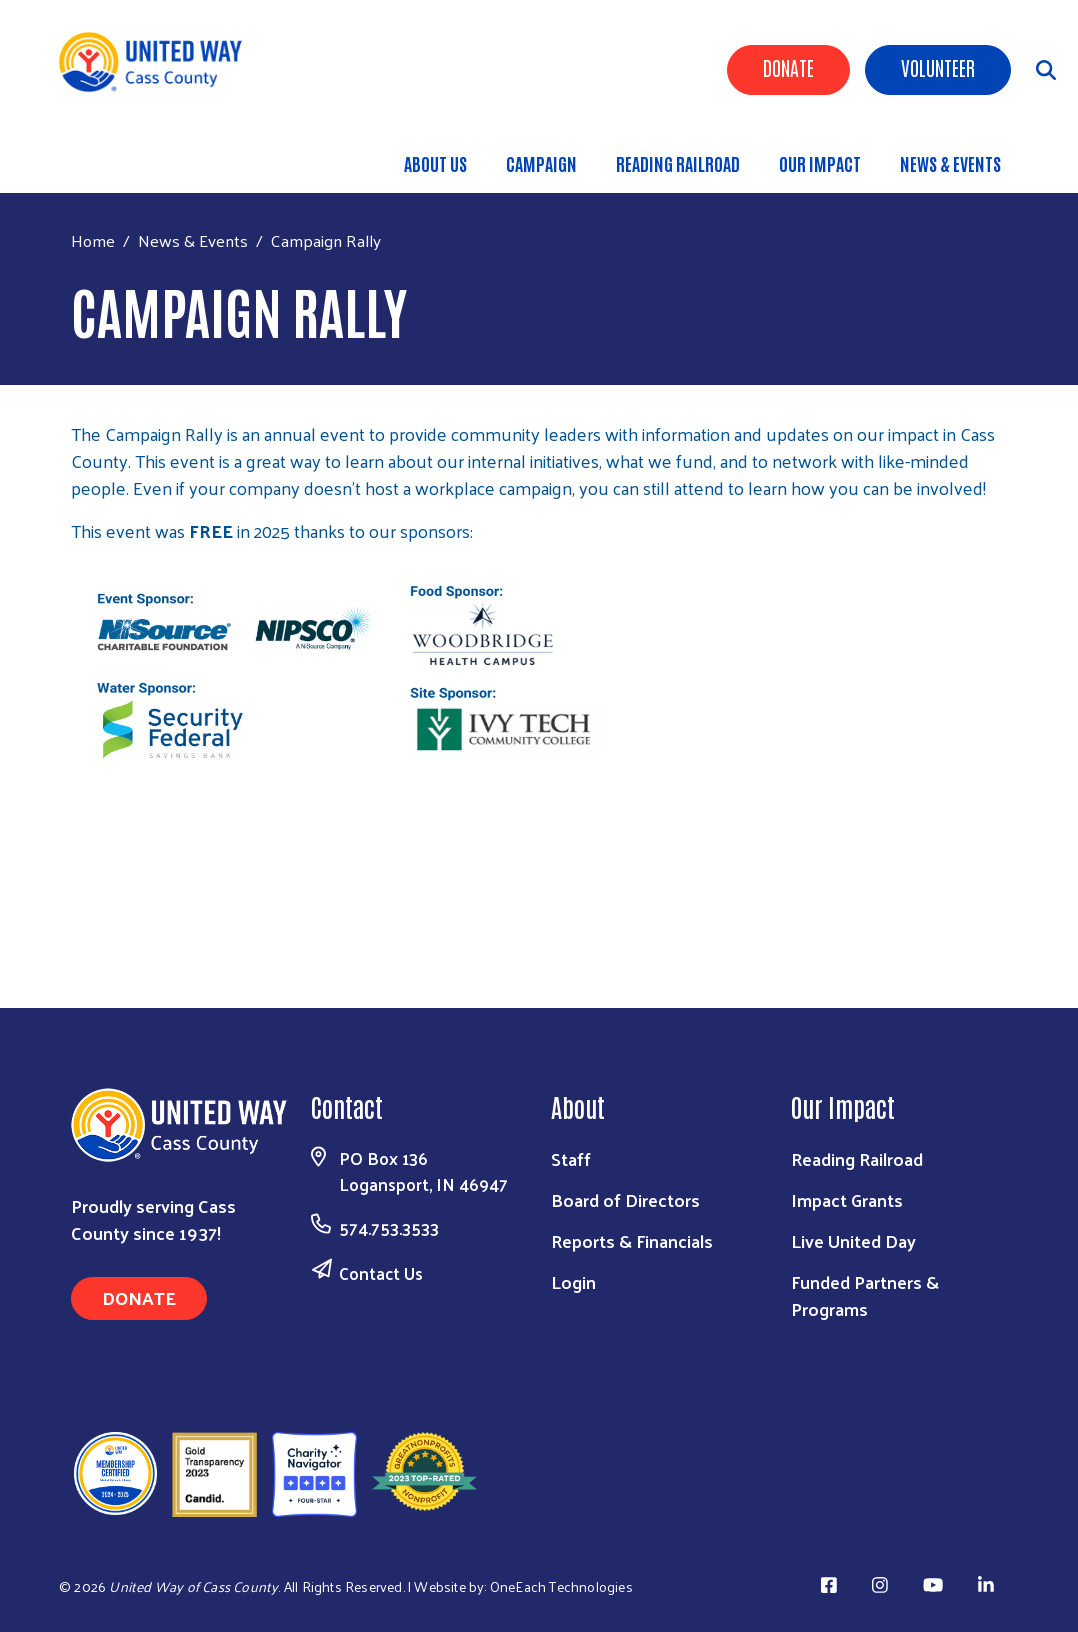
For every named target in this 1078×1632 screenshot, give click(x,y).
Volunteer (938, 67)
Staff (571, 1158)
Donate (788, 67)
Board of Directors (625, 1199)
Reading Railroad (678, 163)
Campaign (541, 163)
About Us (435, 163)
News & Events (950, 163)
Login (573, 1281)
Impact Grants (847, 1199)
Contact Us (381, 1273)
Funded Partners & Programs (865, 1295)
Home (93, 240)
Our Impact (820, 163)
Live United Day (853, 1240)
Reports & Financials (632, 1240)
